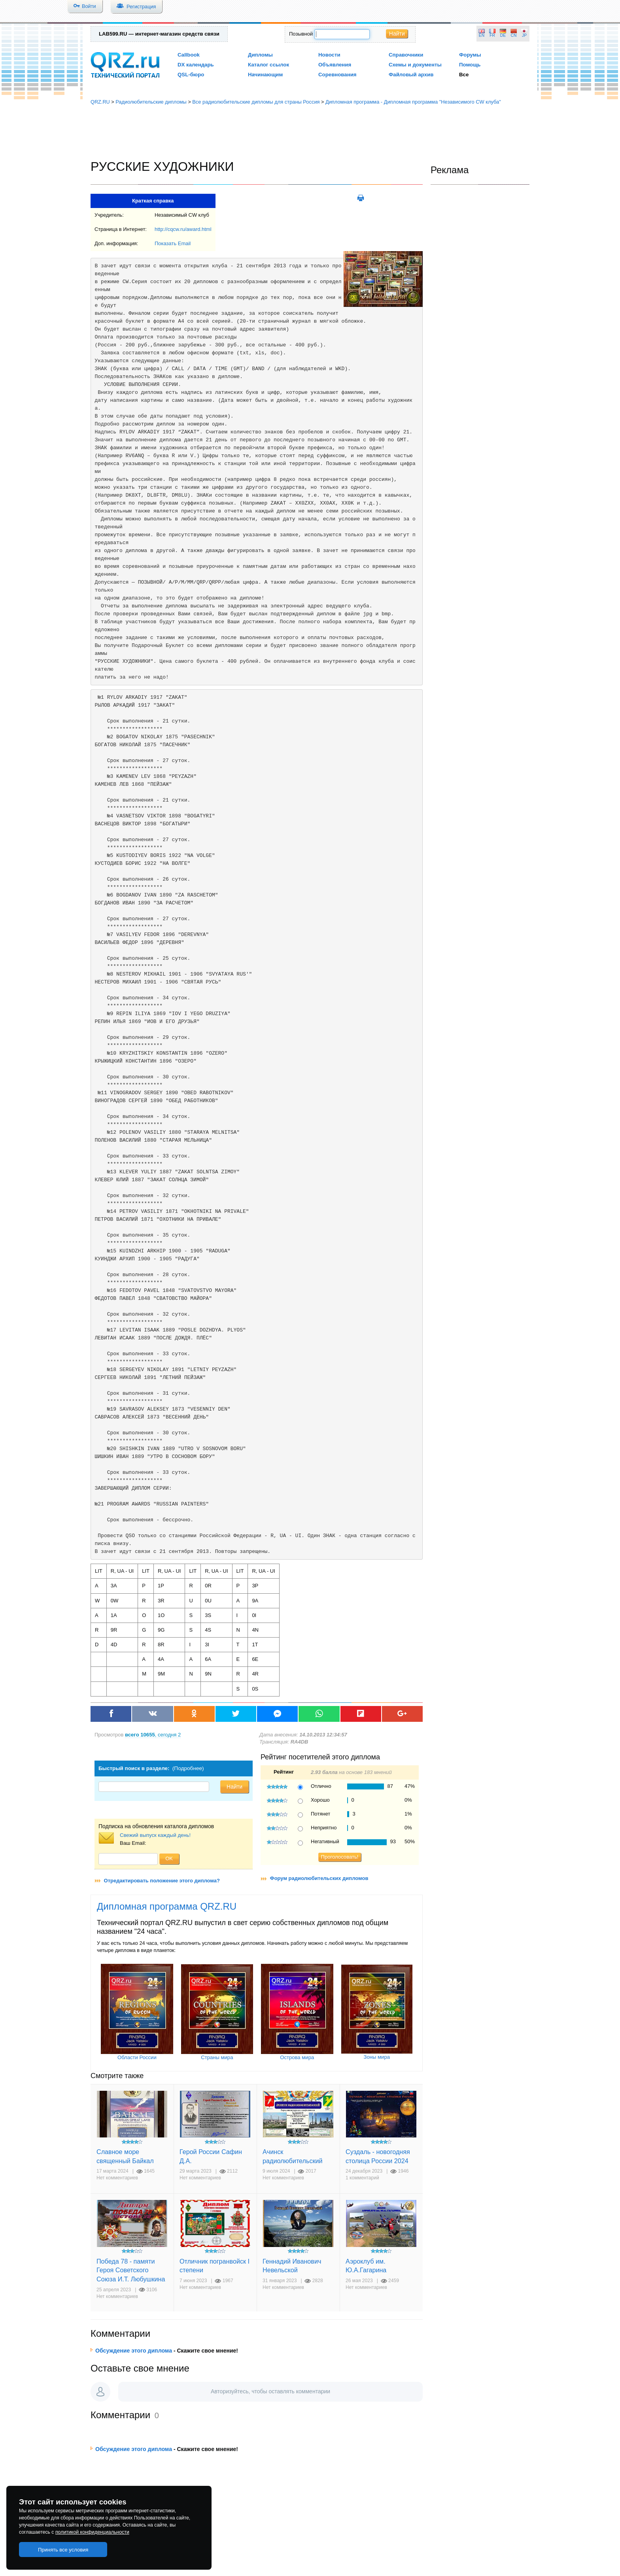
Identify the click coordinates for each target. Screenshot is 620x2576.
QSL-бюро (191, 75)
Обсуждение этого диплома (133, 2350)
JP (524, 35)
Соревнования (337, 75)
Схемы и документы (415, 65)
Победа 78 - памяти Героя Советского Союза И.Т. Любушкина (130, 2270)
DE (503, 35)
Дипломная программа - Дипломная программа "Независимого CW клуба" (413, 102)
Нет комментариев (117, 2178)
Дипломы (260, 55)
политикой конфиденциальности (92, 2532)
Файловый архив (411, 75)
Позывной (301, 34)
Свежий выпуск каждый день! (155, 1835)
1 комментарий (362, 2178)
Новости (329, 55)
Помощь (470, 65)
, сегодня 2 (153, 1735)
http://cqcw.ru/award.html (183, 229)
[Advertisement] (310, 132)
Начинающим (265, 75)
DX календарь (196, 65)
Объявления (334, 65)
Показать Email (173, 243)
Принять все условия (63, 2550)
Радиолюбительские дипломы (151, 102)
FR (492, 35)
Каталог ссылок (268, 65)
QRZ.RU (100, 102)
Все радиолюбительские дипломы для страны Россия (255, 102)
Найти (397, 33)
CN (514, 35)
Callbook (189, 55)
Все (464, 75)
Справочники (406, 55)
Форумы (470, 55)
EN (481, 35)
